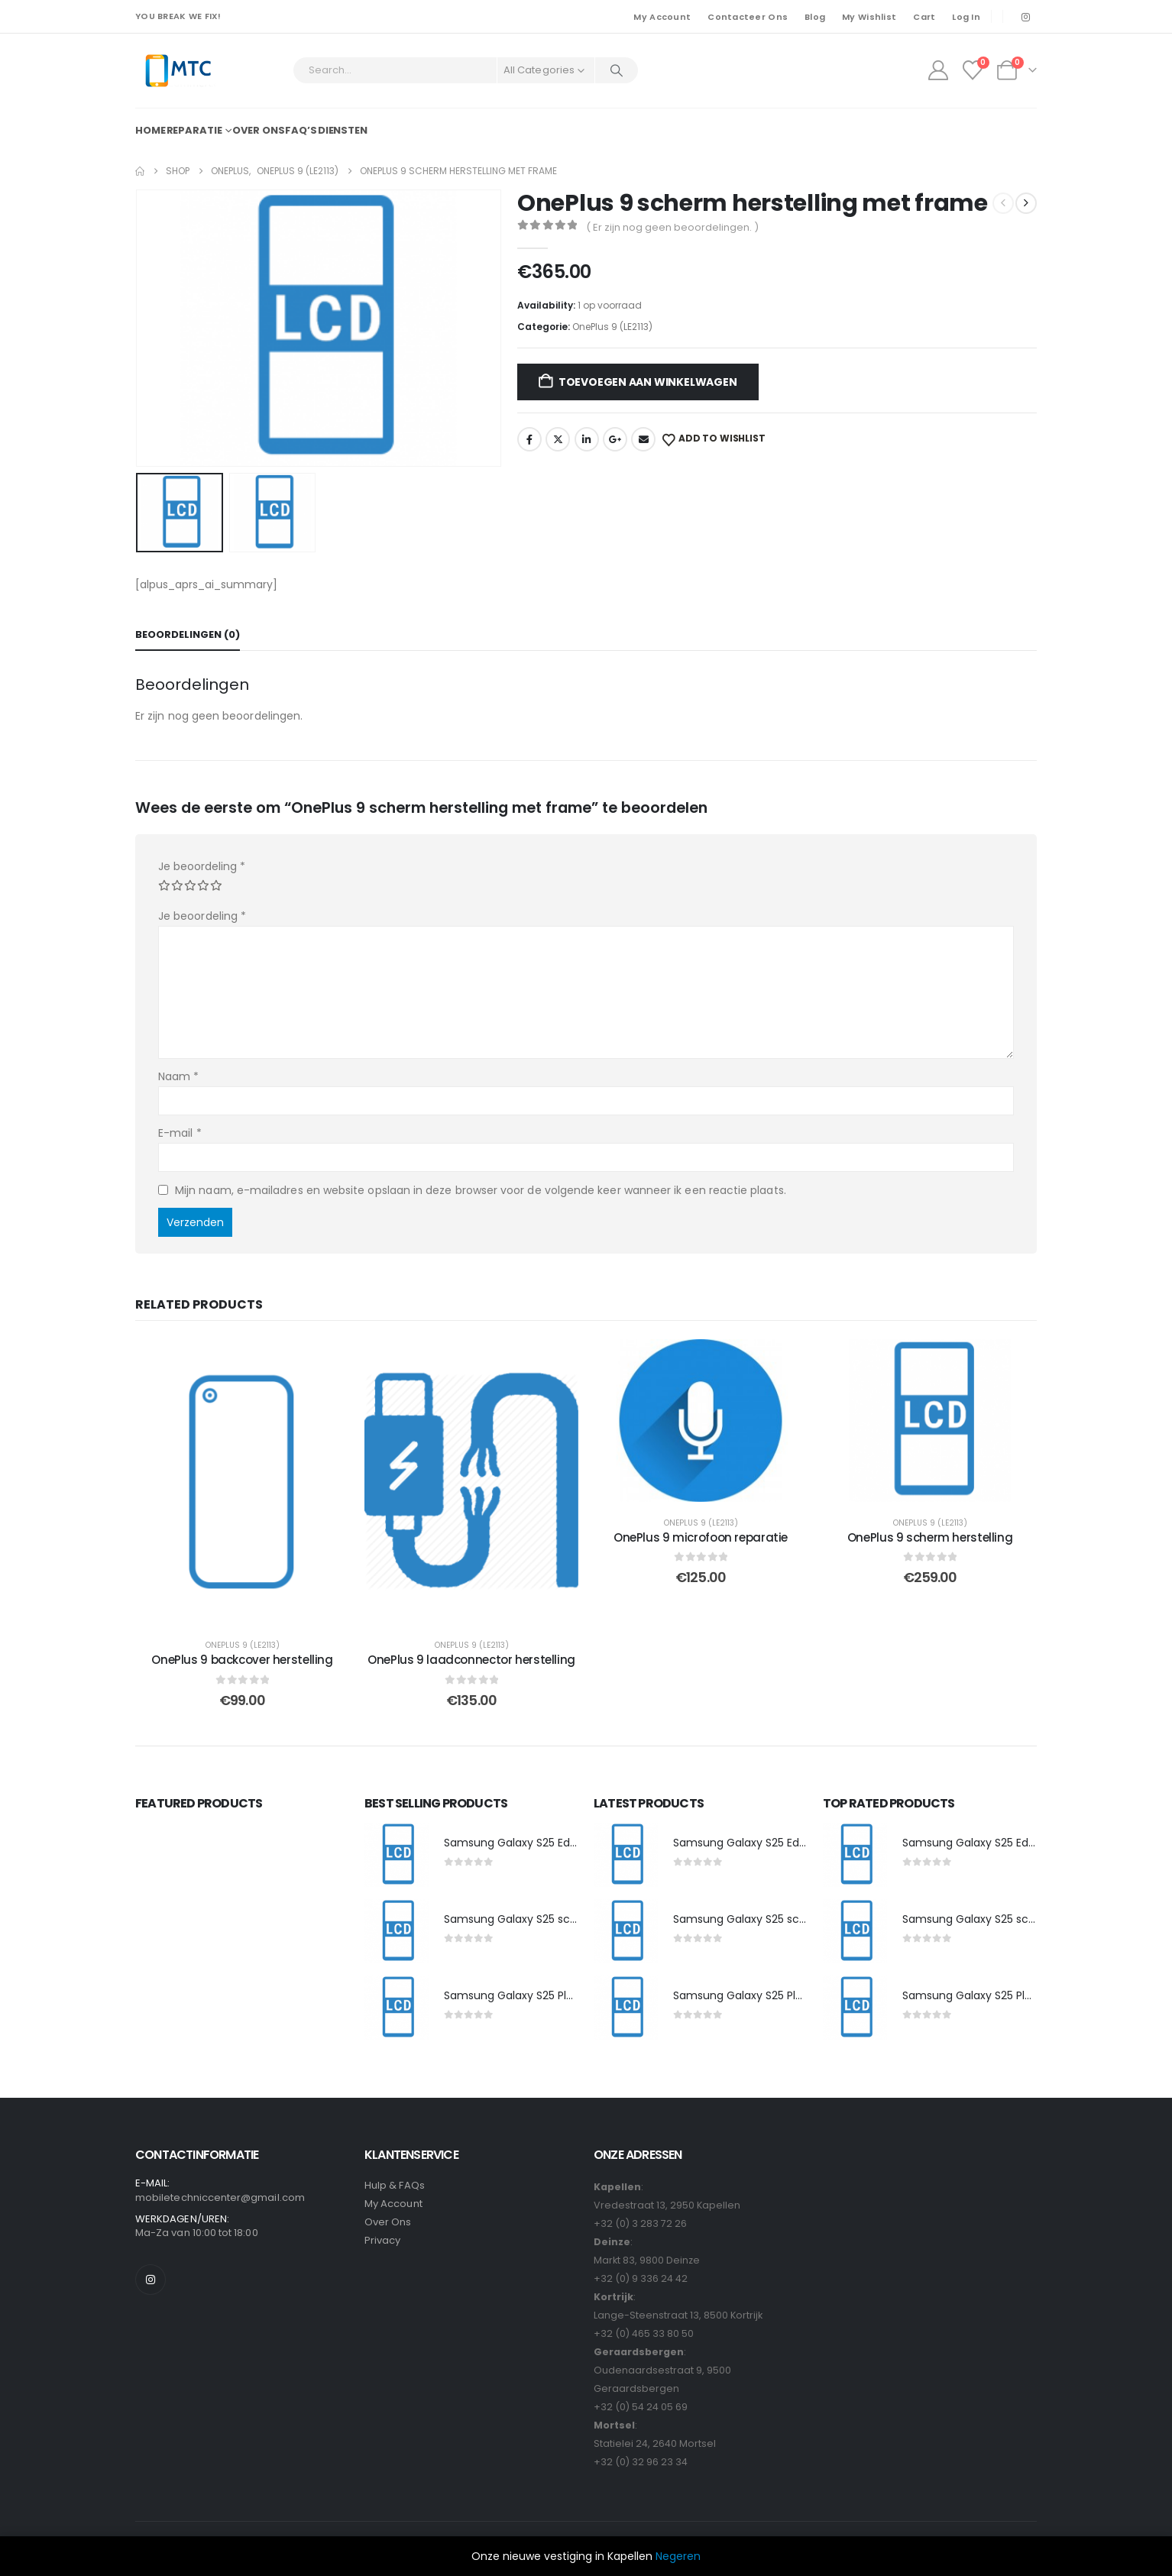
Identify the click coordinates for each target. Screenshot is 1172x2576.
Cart (924, 17)
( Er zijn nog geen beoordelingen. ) (672, 227)
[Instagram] (1025, 17)
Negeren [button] (678, 2556)
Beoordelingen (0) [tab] (187, 634)
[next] (1026, 203)
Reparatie (194, 130)
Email (643, 439)
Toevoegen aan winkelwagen (647, 382)
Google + (615, 439)
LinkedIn (587, 439)
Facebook (529, 439)
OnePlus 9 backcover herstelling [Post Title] (241, 1660)
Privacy (382, 2240)
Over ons (258, 130)
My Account (662, 17)
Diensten (342, 130)
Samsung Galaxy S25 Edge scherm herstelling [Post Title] (565, 1842)
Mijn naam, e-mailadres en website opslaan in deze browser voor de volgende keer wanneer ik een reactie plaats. (480, 1189)
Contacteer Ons (747, 17)
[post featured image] (396, 1855)
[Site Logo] (177, 70)
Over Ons (388, 2222)
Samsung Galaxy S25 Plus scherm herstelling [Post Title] (562, 1995)
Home (150, 130)
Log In (966, 17)
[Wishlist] (973, 70)
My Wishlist (869, 17)
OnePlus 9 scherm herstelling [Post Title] (930, 1537)
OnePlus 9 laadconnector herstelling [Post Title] (471, 1660)
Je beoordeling (201, 866)
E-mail (180, 1133)
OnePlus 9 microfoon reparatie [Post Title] (701, 1537)
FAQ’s (300, 130)
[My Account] (938, 70)
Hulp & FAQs (394, 2185)
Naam (178, 1076)
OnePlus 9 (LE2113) (612, 326)
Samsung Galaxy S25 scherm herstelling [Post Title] (550, 1919)
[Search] (616, 70)
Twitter (558, 439)
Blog (815, 17)
